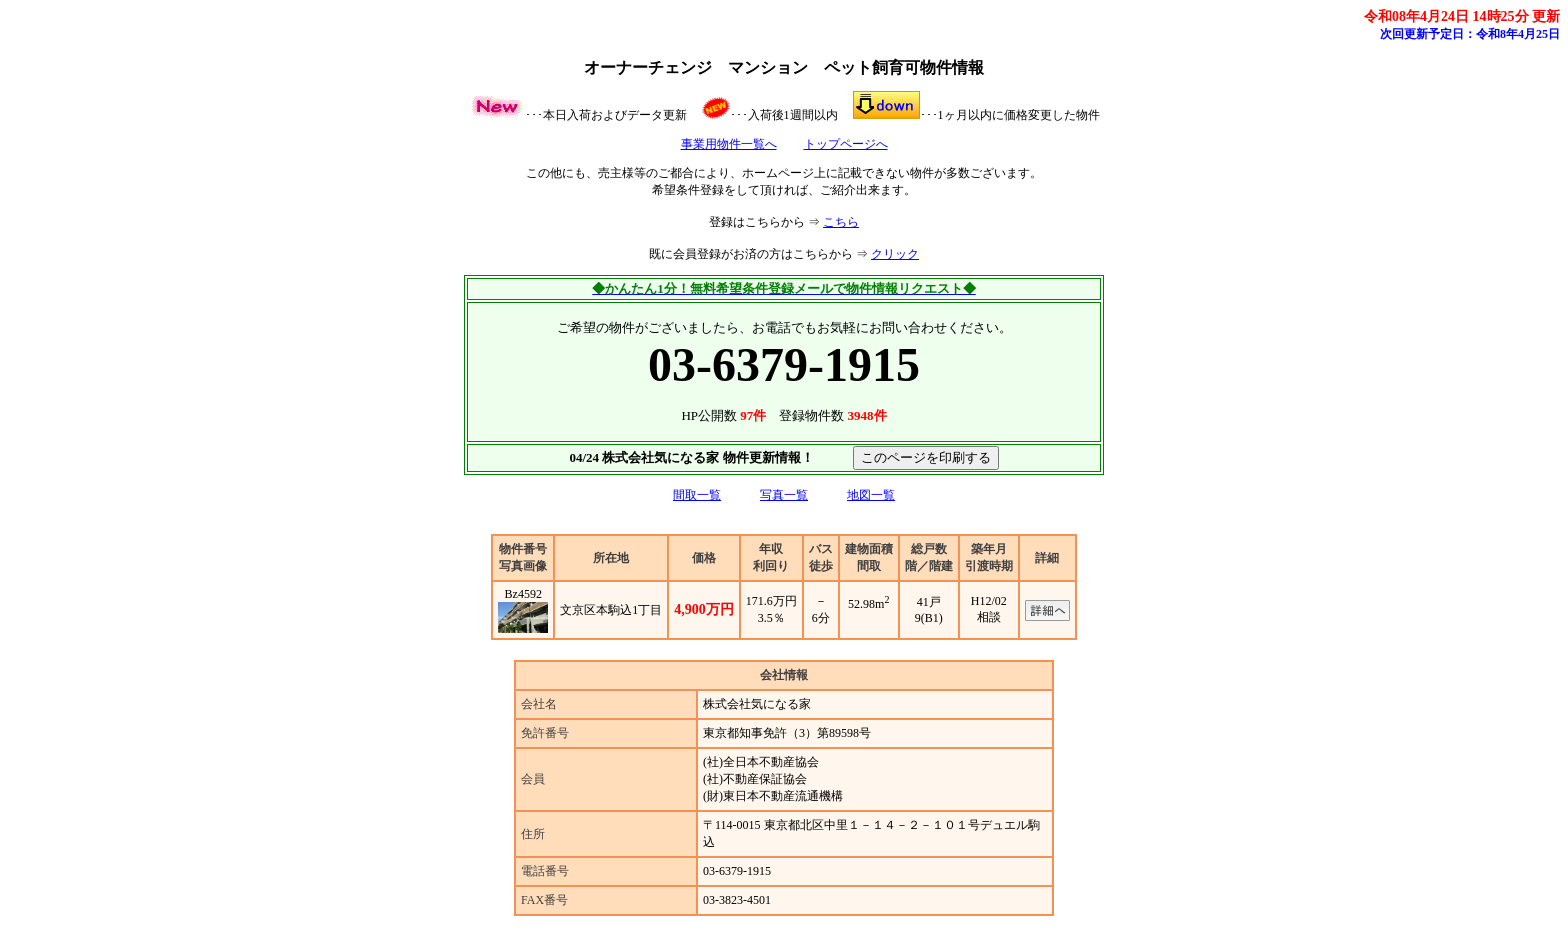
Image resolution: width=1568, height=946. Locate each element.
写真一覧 (784, 495)
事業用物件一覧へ (729, 144)
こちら (841, 222)
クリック (895, 254)
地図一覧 (871, 495)
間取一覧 (697, 495)
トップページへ (846, 144)
